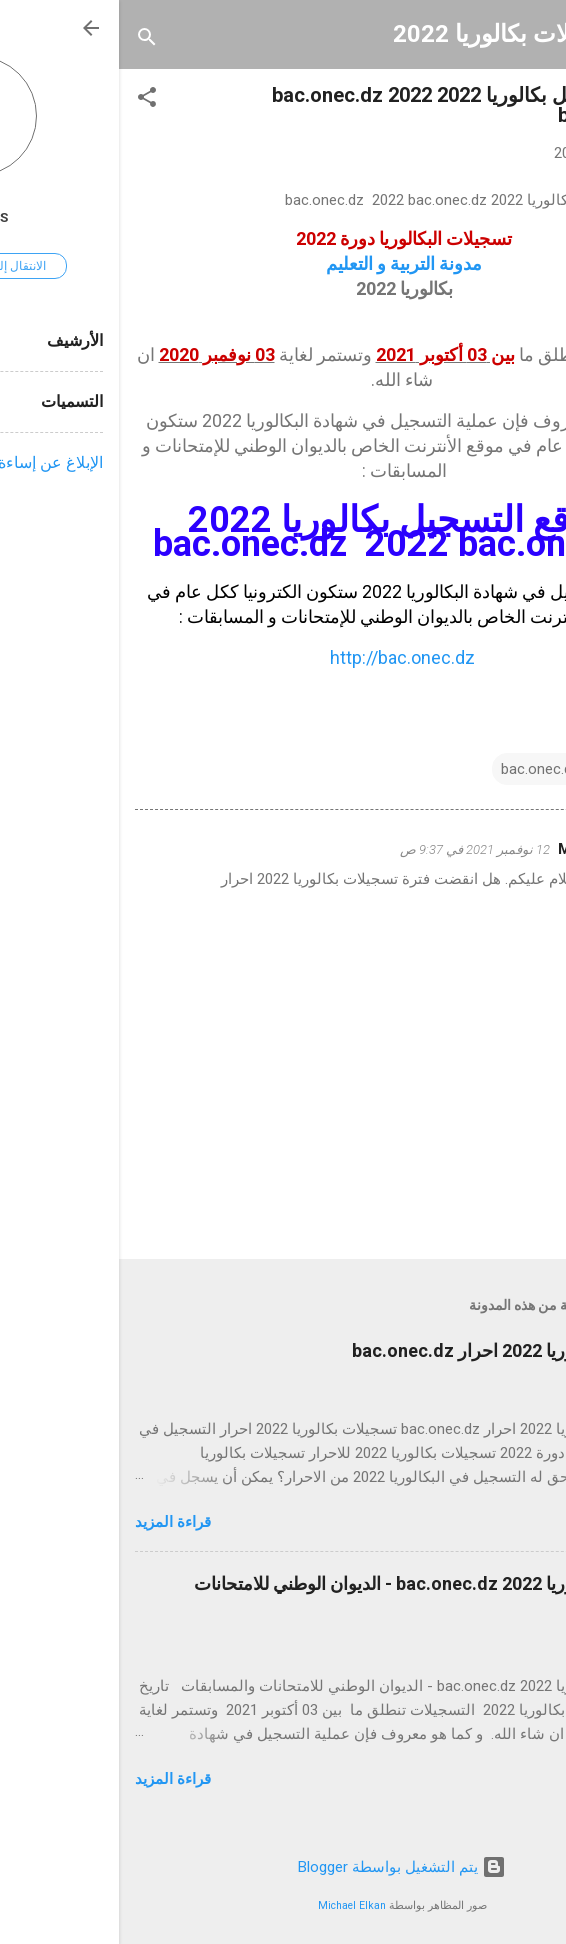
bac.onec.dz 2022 (439, 769)
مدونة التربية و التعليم (283, 263)
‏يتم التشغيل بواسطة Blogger (283, 1867)
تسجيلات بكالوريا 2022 (388, 34)
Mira (454, 849)
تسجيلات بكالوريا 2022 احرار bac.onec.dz (391, 1350)
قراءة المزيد (54, 1522)
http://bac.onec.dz (283, 657)
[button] (28, 100)
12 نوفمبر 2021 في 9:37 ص (356, 849)
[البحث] (28, 40)
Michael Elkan (233, 1905)
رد (455, 910)
